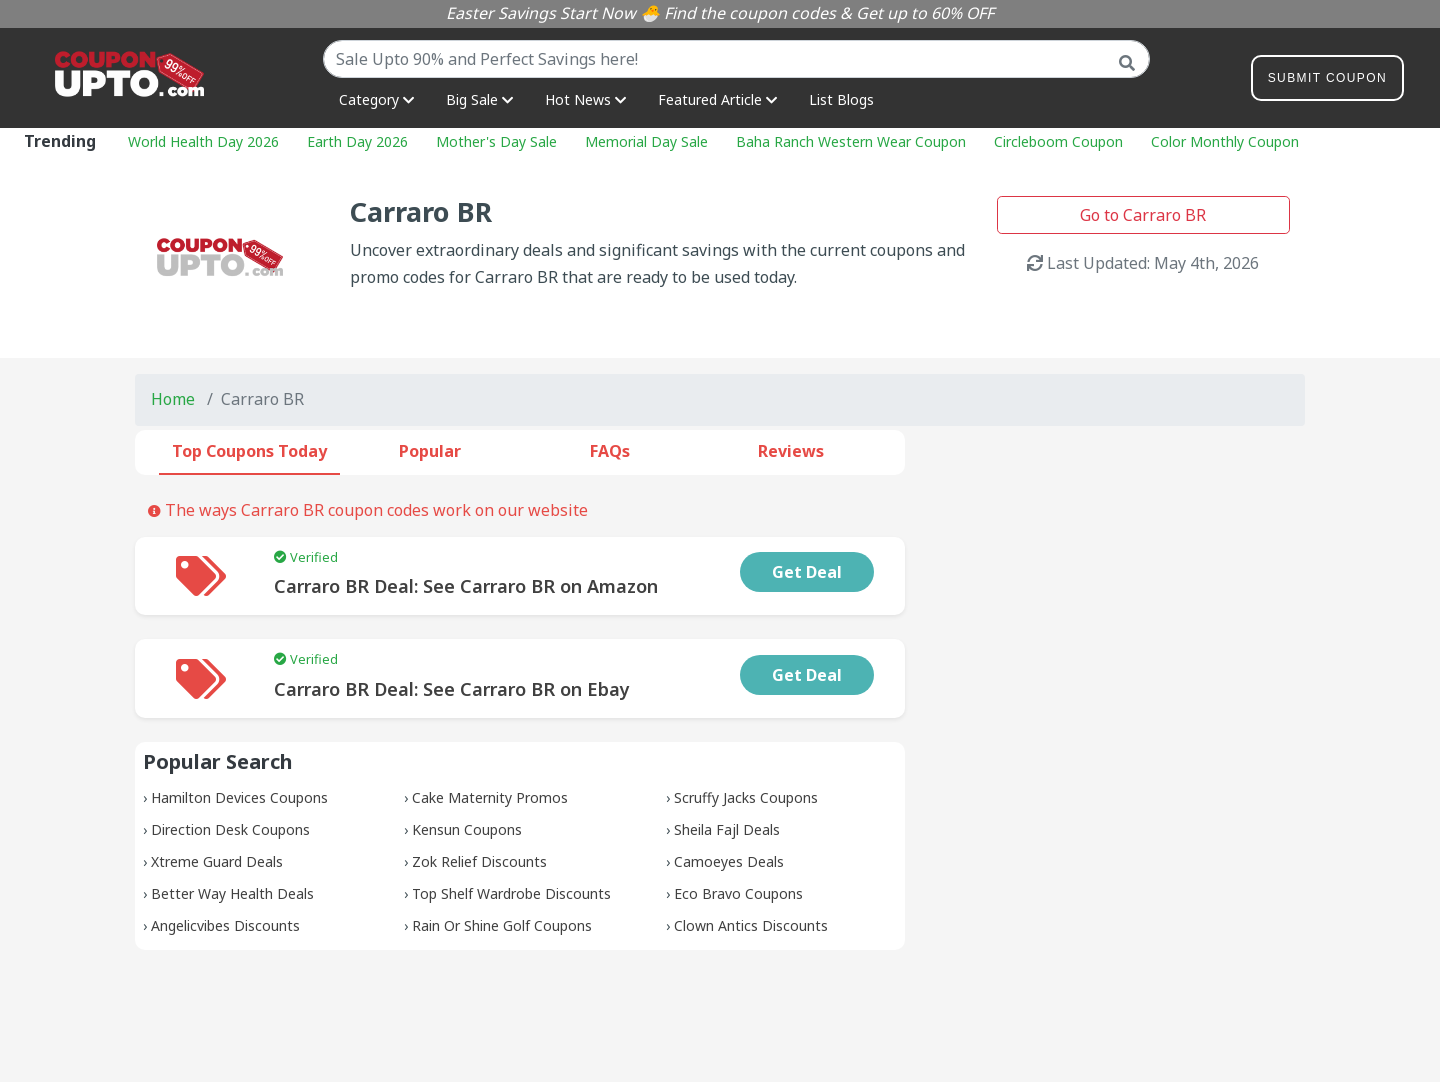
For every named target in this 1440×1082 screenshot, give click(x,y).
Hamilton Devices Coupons (239, 797)
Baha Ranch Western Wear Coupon (851, 141)
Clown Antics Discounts (751, 925)
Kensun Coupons (467, 829)
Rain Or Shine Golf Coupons (502, 925)
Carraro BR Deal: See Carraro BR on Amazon (466, 586)
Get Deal (807, 572)
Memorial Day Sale (646, 141)
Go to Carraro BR (1143, 215)
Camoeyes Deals (729, 861)
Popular (430, 451)
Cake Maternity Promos (490, 797)
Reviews (791, 451)
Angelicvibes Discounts (225, 925)
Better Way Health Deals (232, 893)
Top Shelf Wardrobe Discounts (511, 893)
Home (173, 399)
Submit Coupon (1327, 81)
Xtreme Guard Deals (217, 861)
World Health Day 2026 (203, 141)
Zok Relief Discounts (479, 861)
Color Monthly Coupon (1225, 141)
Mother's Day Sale (496, 141)
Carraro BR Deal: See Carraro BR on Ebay (452, 689)
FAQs (610, 451)
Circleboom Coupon (1058, 141)
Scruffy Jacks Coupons (746, 797)
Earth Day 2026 (357, 141)
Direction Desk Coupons (230, 829)
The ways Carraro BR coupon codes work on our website (368, 510)
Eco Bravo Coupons (738, 893)
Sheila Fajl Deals (727, 829)
